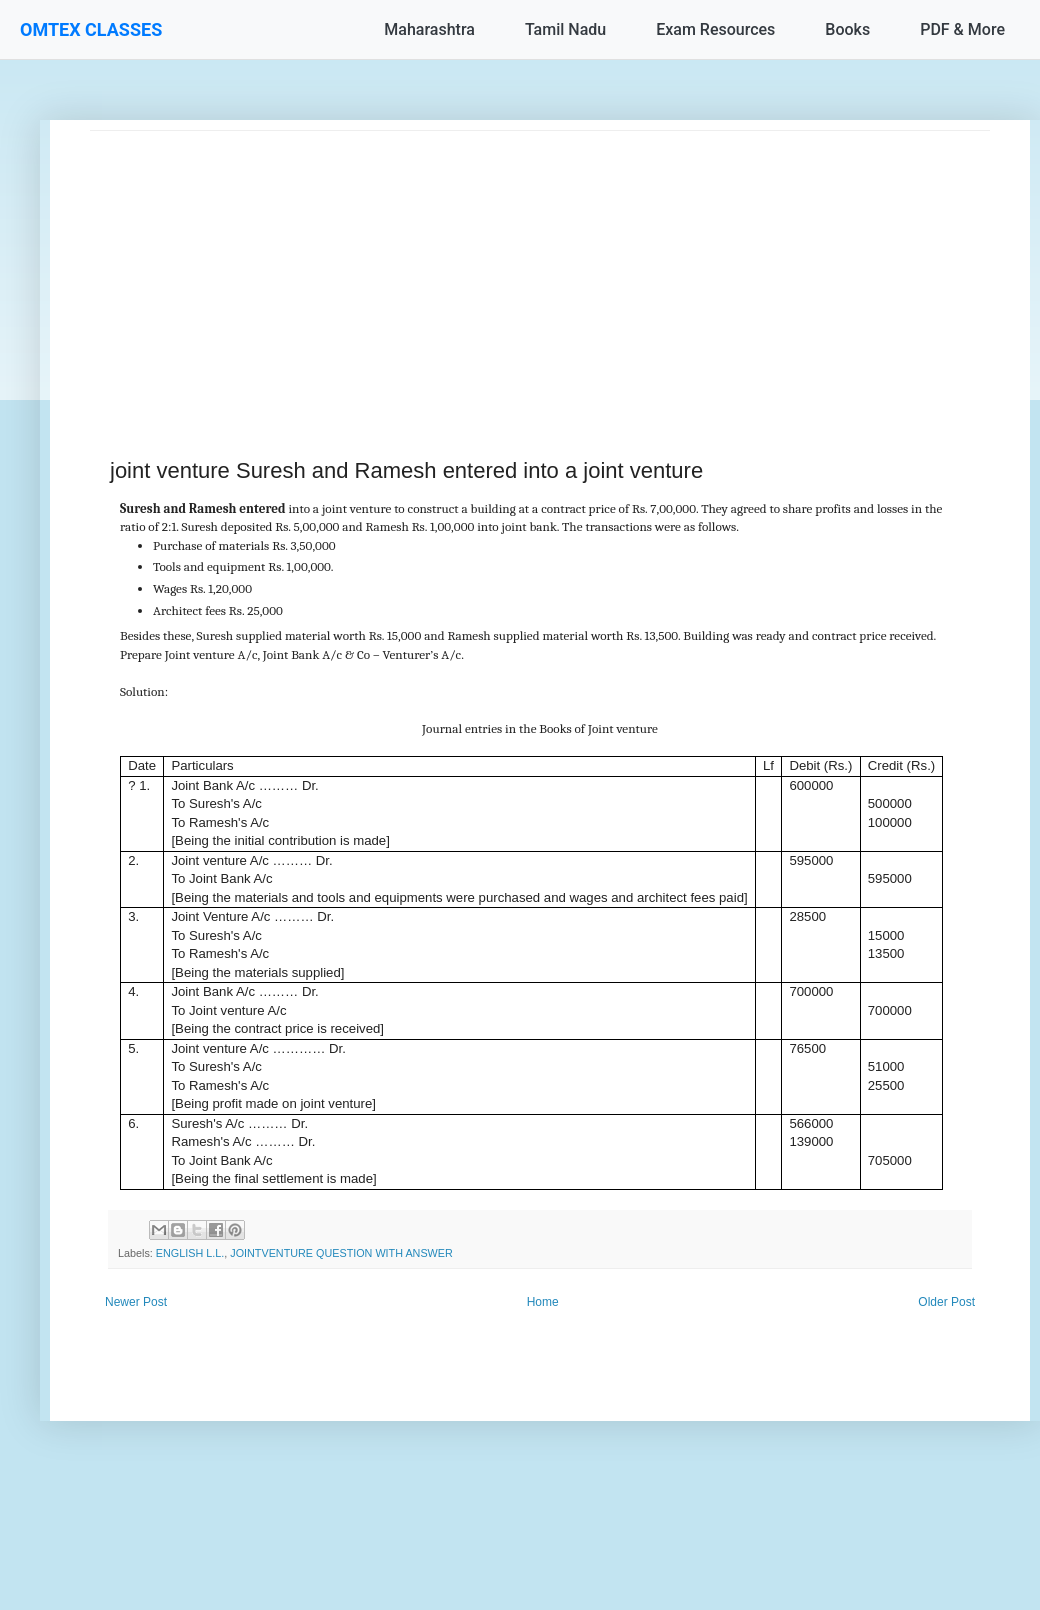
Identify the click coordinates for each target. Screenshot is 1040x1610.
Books (847, 29)
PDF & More (962, 29)
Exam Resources (715, 29)
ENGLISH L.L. (190, 1253)
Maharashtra (429, 29)
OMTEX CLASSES (91, 29)
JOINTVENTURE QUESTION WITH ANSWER (341, 1253)
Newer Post (136, 1302)
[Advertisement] (540, 271)
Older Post (946, 1302)
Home (543, 1302)
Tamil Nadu (565, 29)
